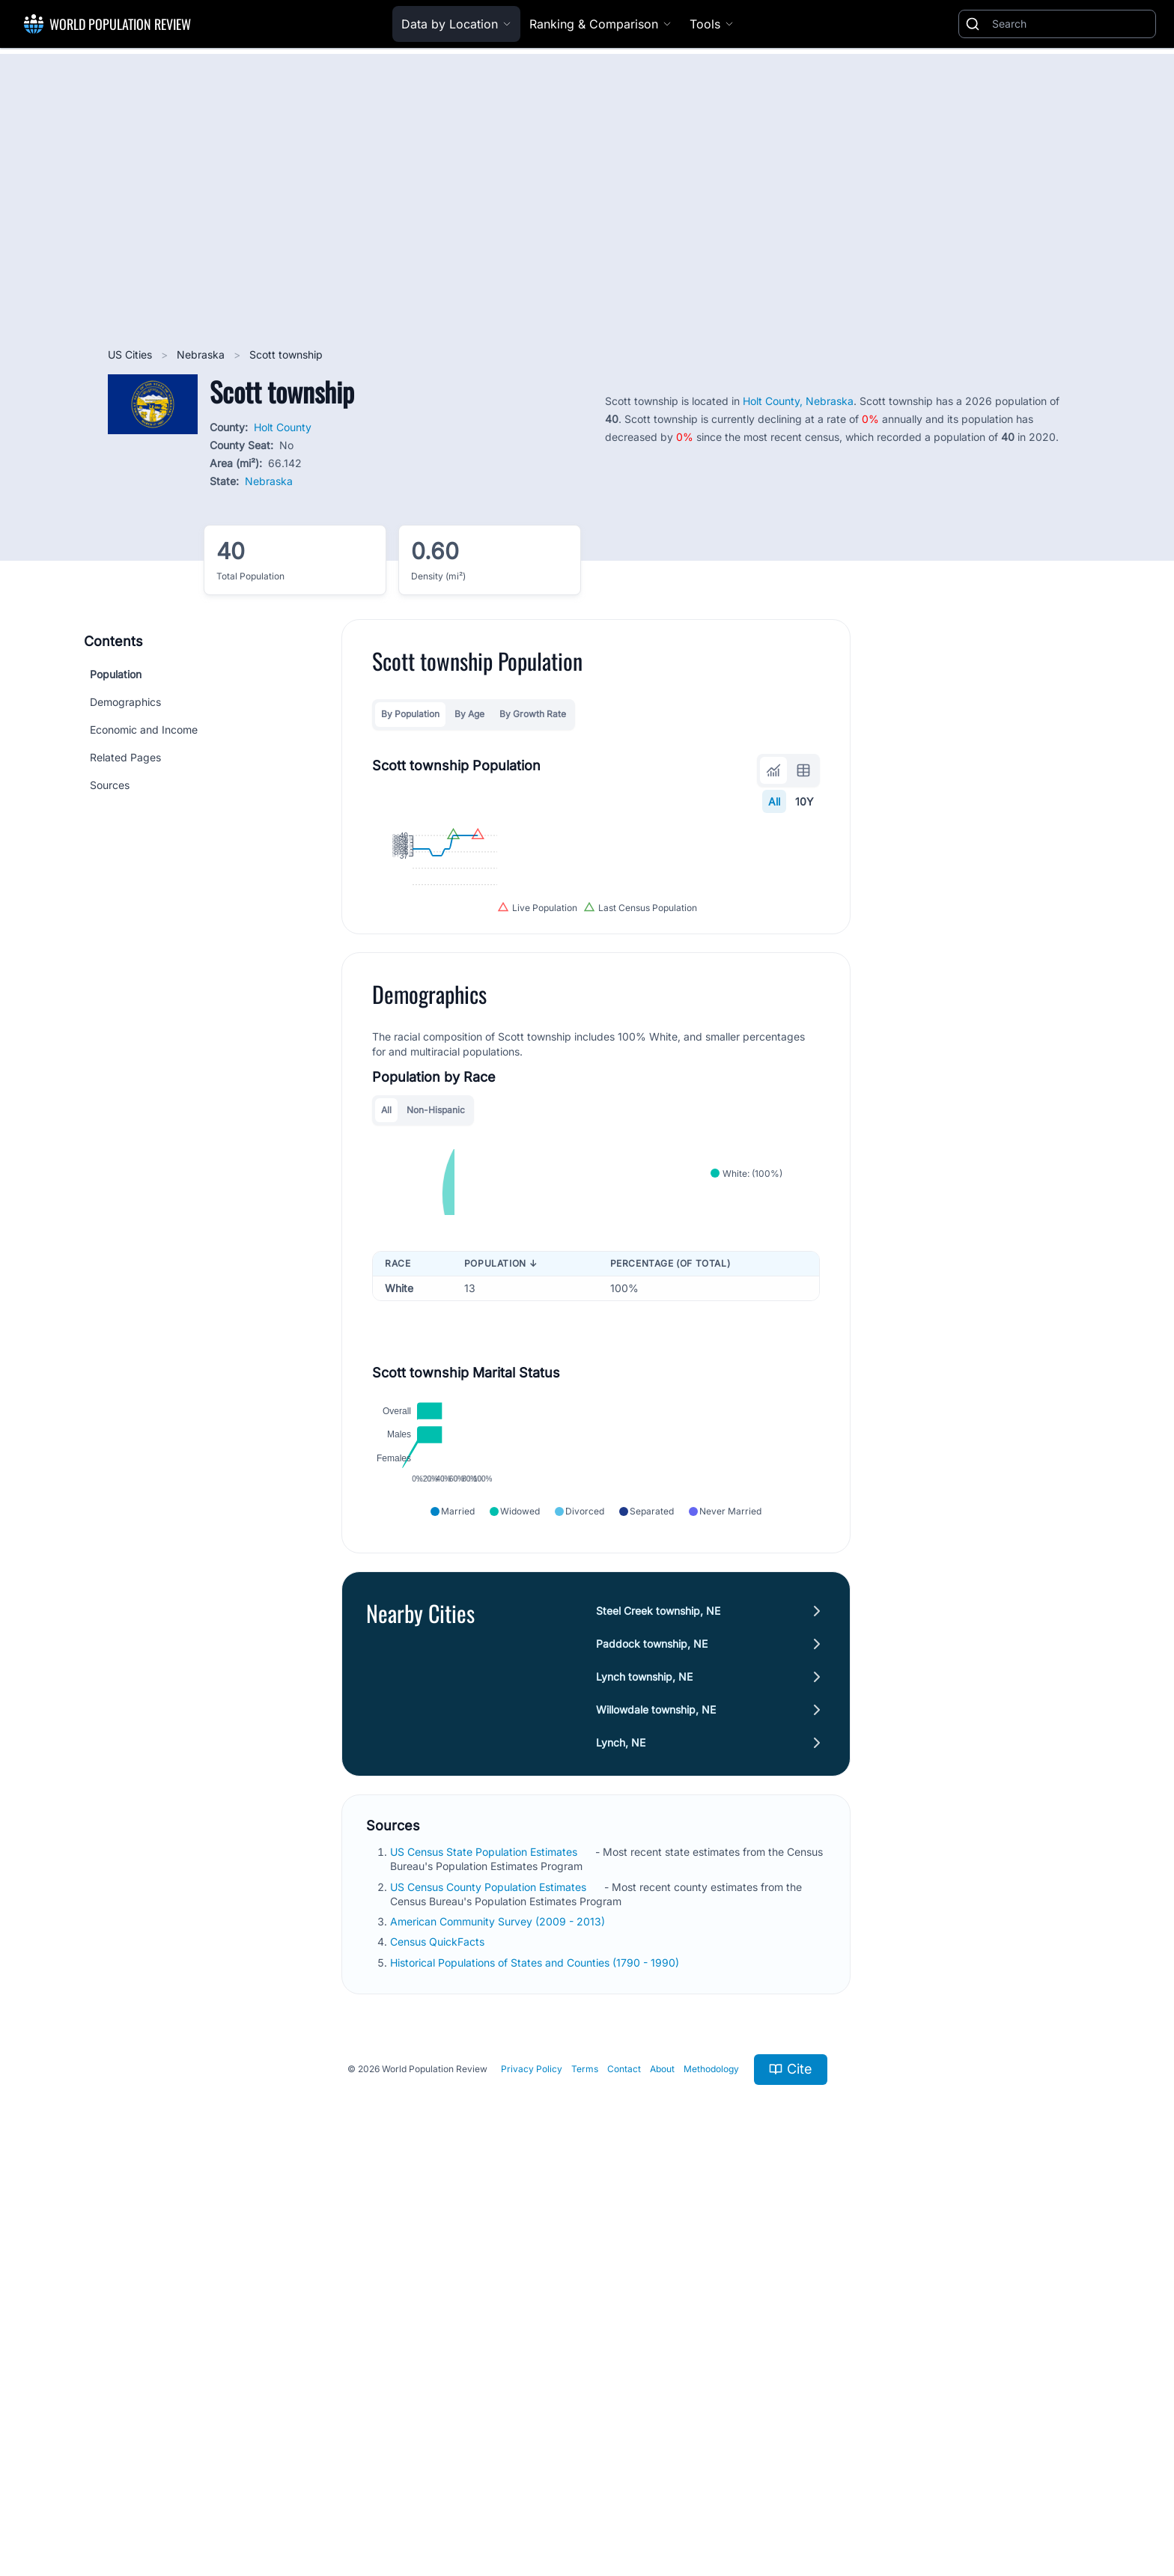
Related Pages (125, 757)
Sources (110, 785)
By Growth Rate (532, 713)
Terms (584, 2464)
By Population (410, 713)
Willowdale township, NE (656, 2104)
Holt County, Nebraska (798, 401)
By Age (469, 713)
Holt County (282, 427)
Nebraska (202, 354)
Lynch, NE (620, 2137)
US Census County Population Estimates (489, 2282)
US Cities (131, 354)
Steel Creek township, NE (658, 2006)
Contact (624, 2464)
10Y (804, 801)
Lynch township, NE (644, 2071)
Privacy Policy (531, 2464)
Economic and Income (144, 729)
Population (116, 674)
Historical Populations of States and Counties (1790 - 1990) (536, 2357)
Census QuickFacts (438, 2336)
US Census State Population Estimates (485, 2247)
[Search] (1070, 23)
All (774, 801)
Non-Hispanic (436, 1335)
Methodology (711, 2464)
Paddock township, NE (652, 2039)
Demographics (125, 701)
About (662, 2464)
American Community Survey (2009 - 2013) (499, 2316)
